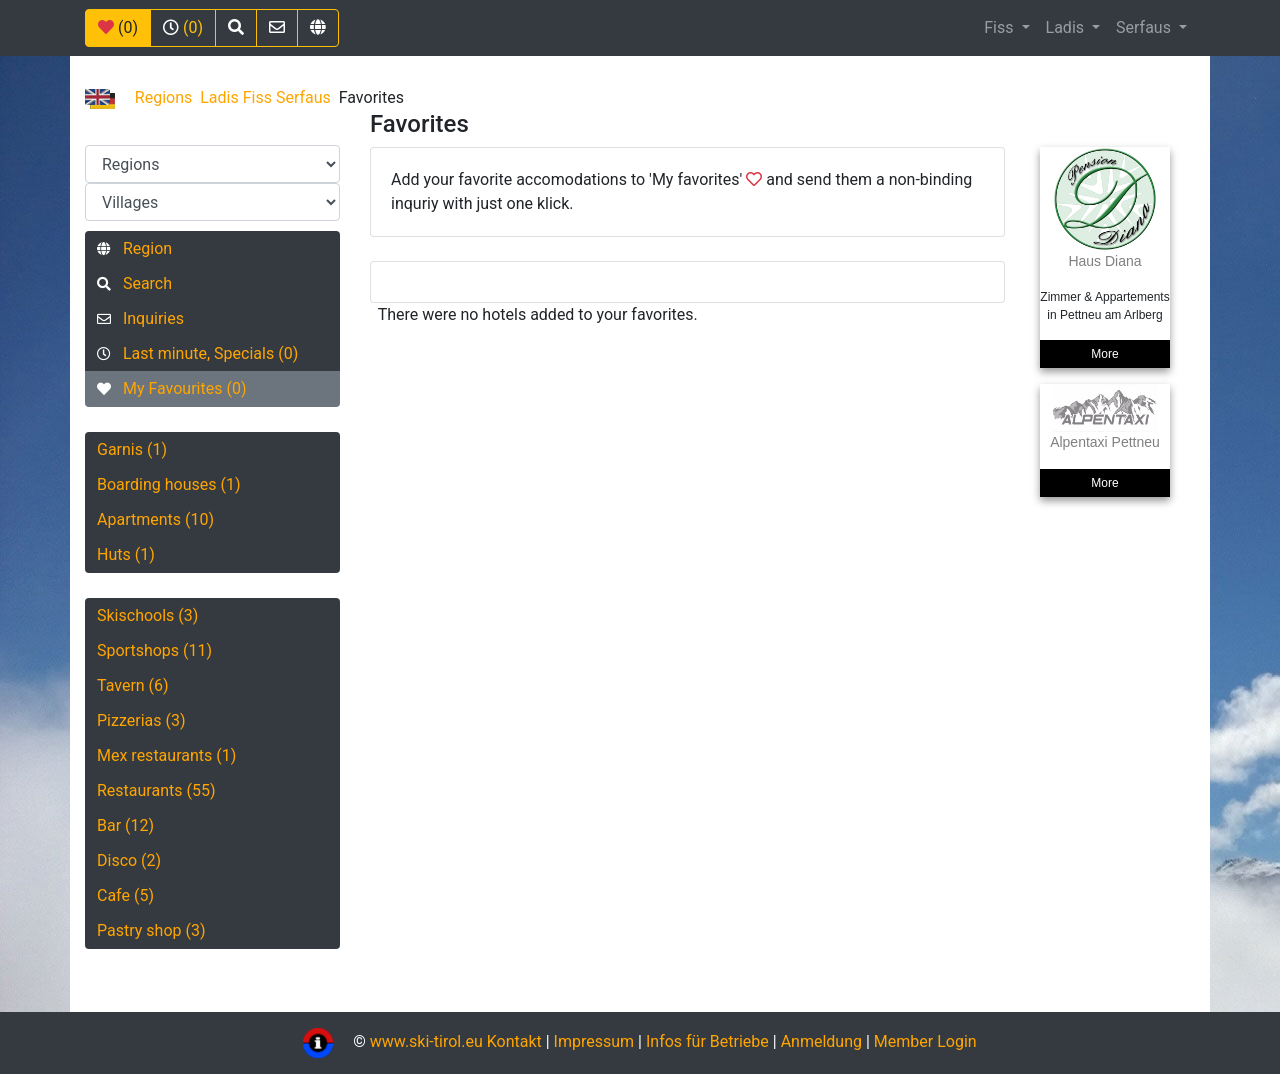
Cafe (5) (125, 895)
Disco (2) (129, 860)
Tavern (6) (133, 685)
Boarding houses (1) (169, 484)
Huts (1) (126, 554)
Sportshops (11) (154, 650)
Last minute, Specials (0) (197, 353)
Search (134, 283)
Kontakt (516, 1041)
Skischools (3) (147, 615)
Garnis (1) (132, 449)
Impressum (594, 1041)
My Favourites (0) (171, 388)
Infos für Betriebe (707, 1041)
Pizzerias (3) (141, 720)
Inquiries (140, 318)
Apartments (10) (155, 519)
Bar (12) (125, 825)
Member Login (925, 1041)
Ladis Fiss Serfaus (265, 97)
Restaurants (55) (156, 790)
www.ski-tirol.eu (426, 1041)
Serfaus (1145, 27)
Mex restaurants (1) (166, 755)
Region (134, 248)
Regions (163, 97)
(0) (118, 27)
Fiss (1000, 27)
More (1104, 354)
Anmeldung (821, 1041)
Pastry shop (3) (151, 930)
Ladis (1067, 27)
